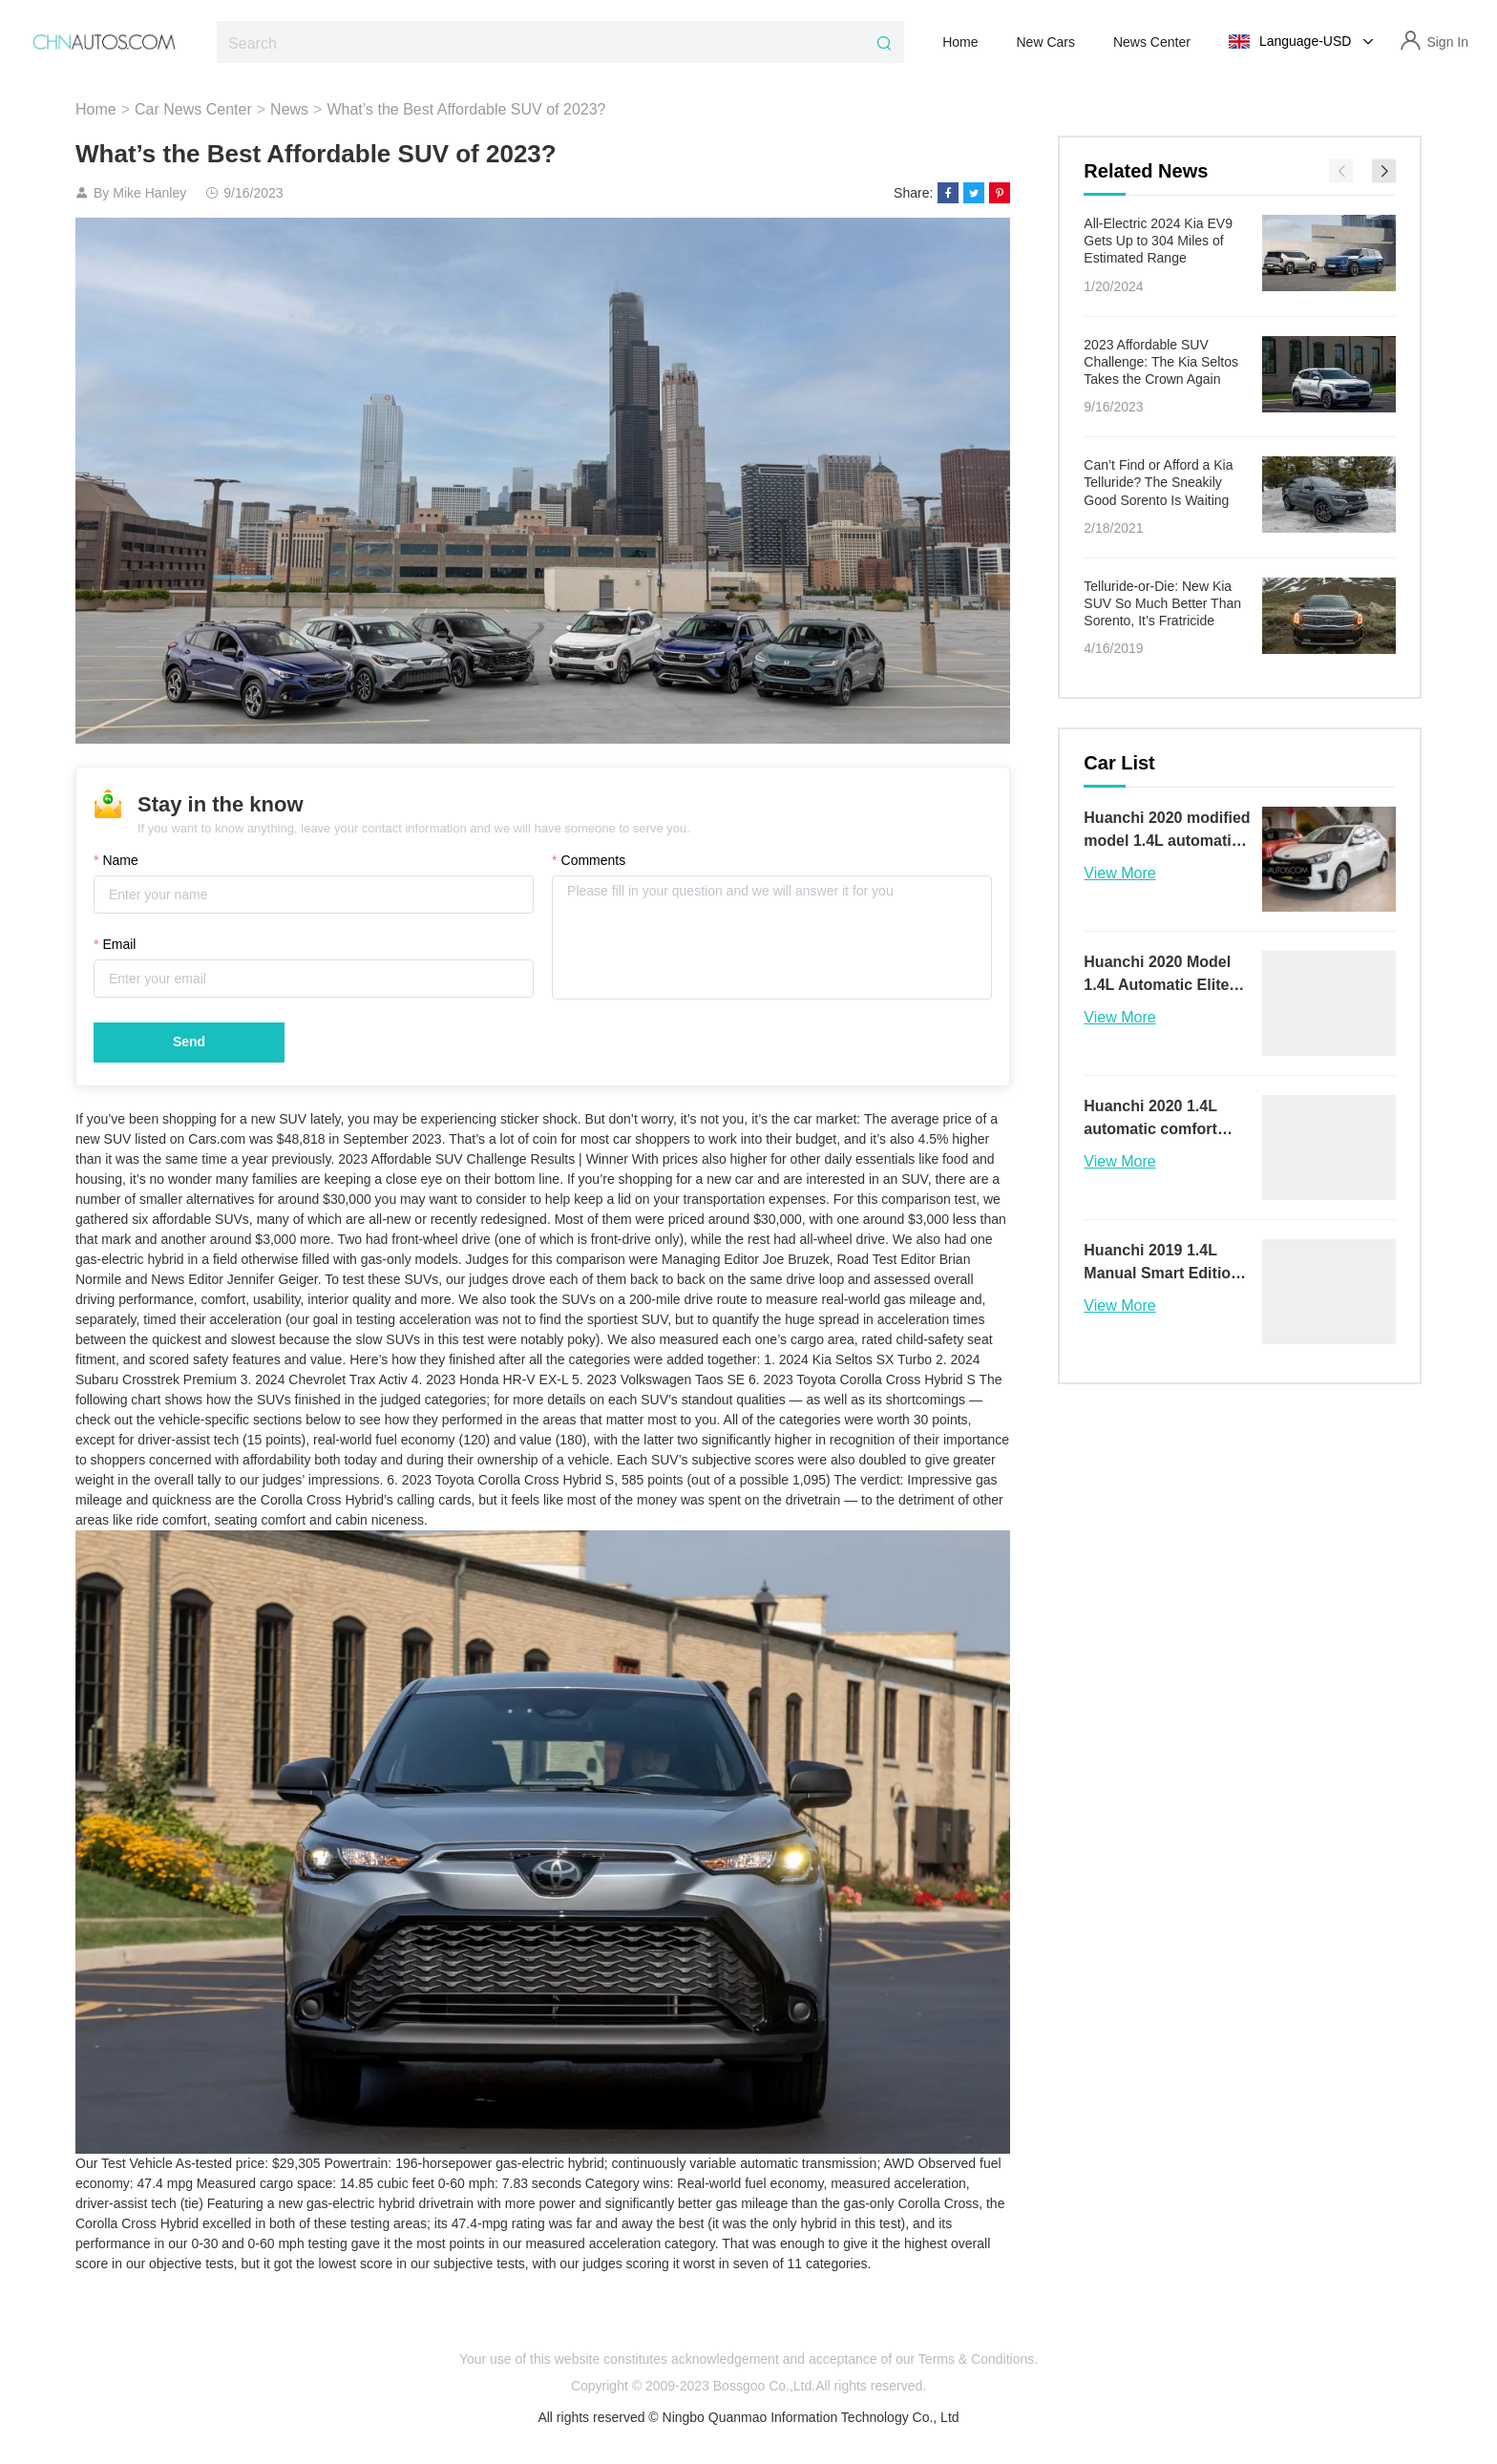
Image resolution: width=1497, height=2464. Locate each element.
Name (131, 868)
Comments (592, 868)
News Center (1152, 42)
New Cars (1046, 42)
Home (960, 42)
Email (130, 952)
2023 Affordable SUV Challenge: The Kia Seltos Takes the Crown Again (1161, 362)
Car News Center (193, 109)
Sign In (1447, 42)
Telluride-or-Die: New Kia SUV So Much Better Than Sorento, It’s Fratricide (1162, 603)
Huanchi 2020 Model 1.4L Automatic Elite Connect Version (1157, 975)
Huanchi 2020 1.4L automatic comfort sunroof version (1150, 1119)
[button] (1384, 171)
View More (1119, 873)
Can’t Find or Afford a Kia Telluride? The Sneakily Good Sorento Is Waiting (1158, 482)
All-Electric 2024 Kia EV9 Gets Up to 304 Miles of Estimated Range (1158, 240)
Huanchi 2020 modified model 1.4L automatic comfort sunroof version (1167, 831)
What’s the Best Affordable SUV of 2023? (466, 109)
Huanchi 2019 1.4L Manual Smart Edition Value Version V (1162, 1263)
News (289, 109)
